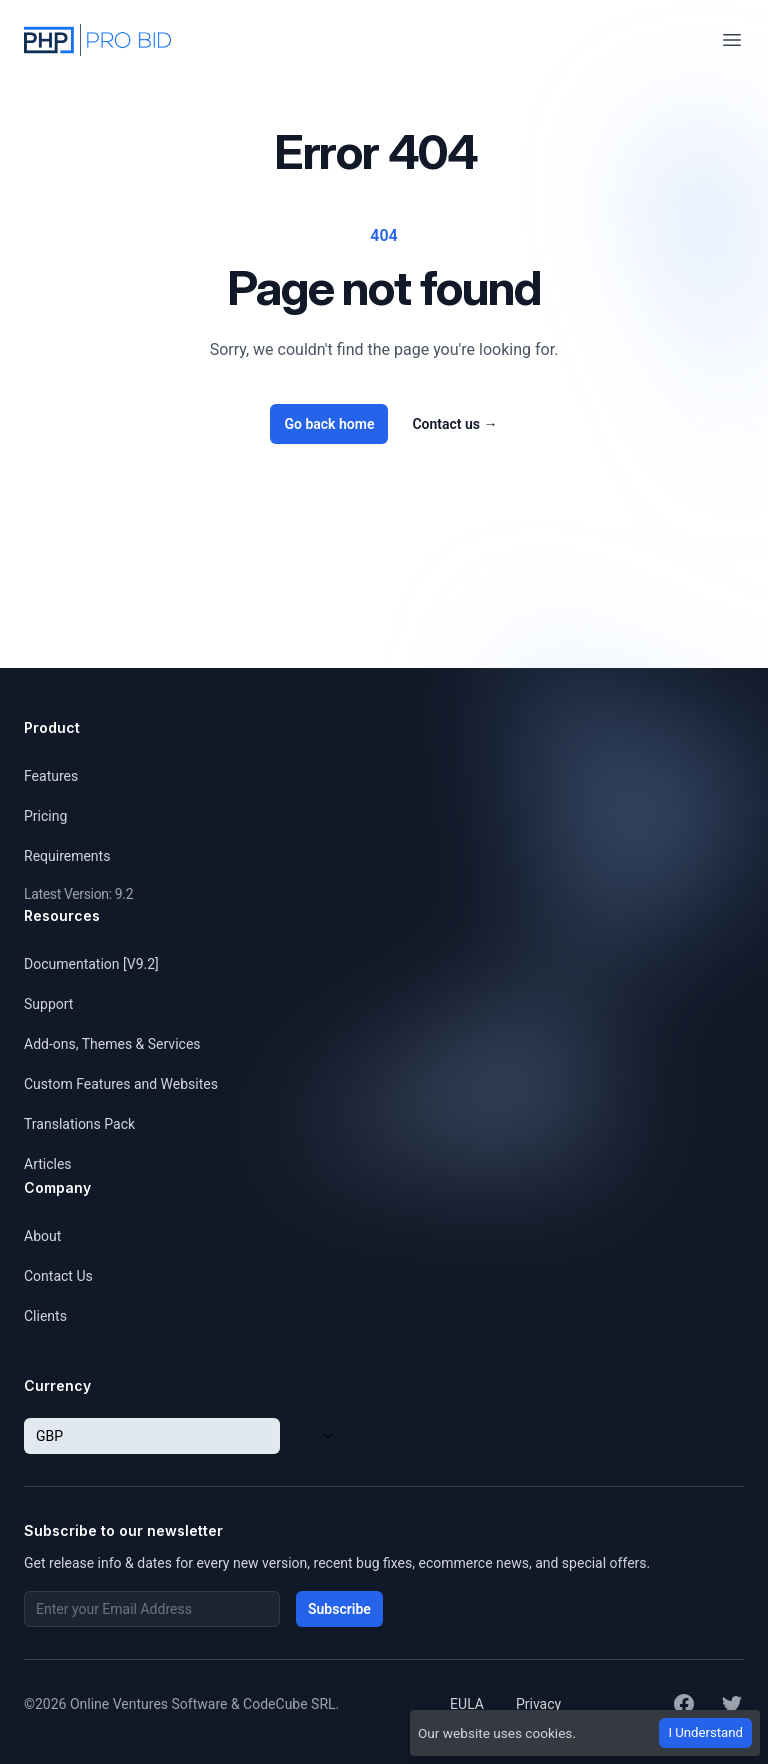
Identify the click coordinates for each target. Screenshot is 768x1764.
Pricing (45, 816)
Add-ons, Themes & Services (112, 1044)
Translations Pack (79, 1124)
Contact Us (58, 1276)
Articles (48, 1164)
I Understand (705, 1732)
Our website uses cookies (495, 1733)
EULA (467, 1704)
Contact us (454, 424)
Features (51, 776)
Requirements (67, 856)
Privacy (538, 1704)
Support (48, 1004)
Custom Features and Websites (121, 1084)
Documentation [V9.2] (91, 964)
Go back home (329, 424)
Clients (45, 1316)
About (42, 1236)
